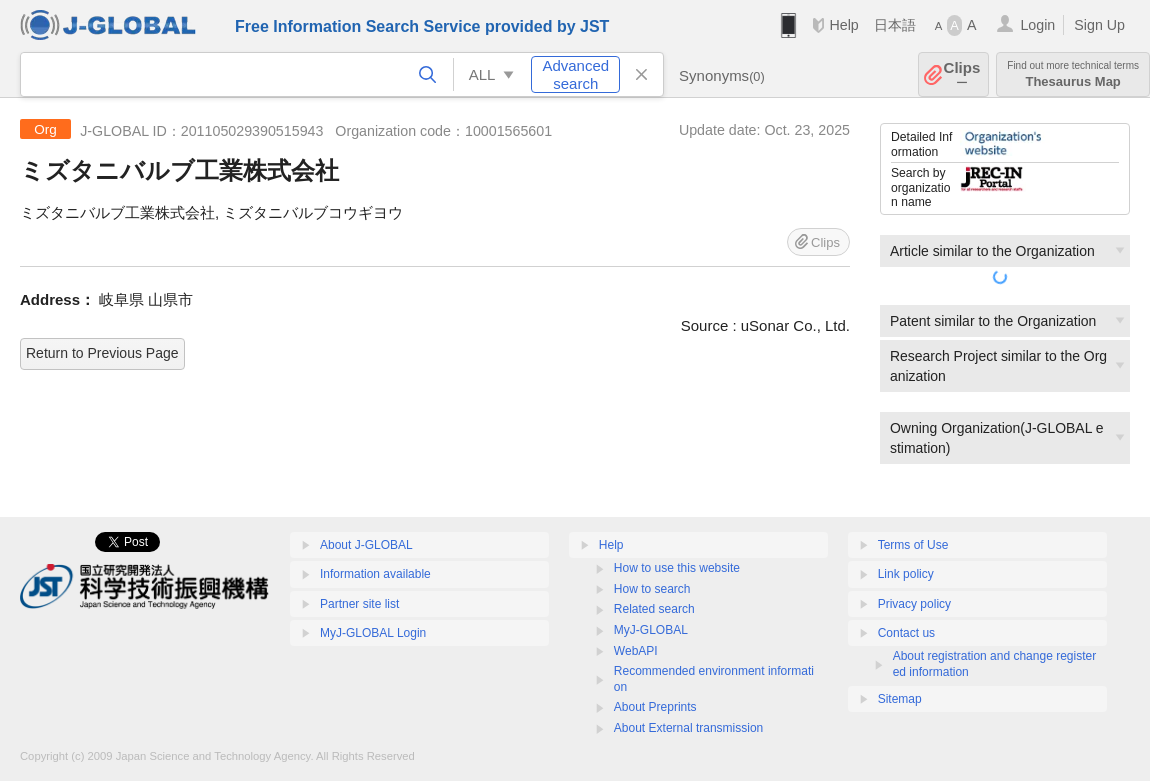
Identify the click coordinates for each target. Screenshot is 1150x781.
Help (843, 25)
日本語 (895, 25)
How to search (652, 589)
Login (1037, 25)
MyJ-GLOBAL (651, 630)
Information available (375, 574)
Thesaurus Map (1073, 74)
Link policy (906, 574)
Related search (654, 609)
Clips (962, 74)
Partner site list (359, 604)
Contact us (906, 633)
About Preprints (655, 707)
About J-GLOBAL (366, 545)
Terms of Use (913, 545)
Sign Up (1099, 25)
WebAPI (636, 651)
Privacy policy (914, 604)
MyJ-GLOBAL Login (373, 633)
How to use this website (677, 568)
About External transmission (688, 728)
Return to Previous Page (102, 353)
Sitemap (900, 699)
